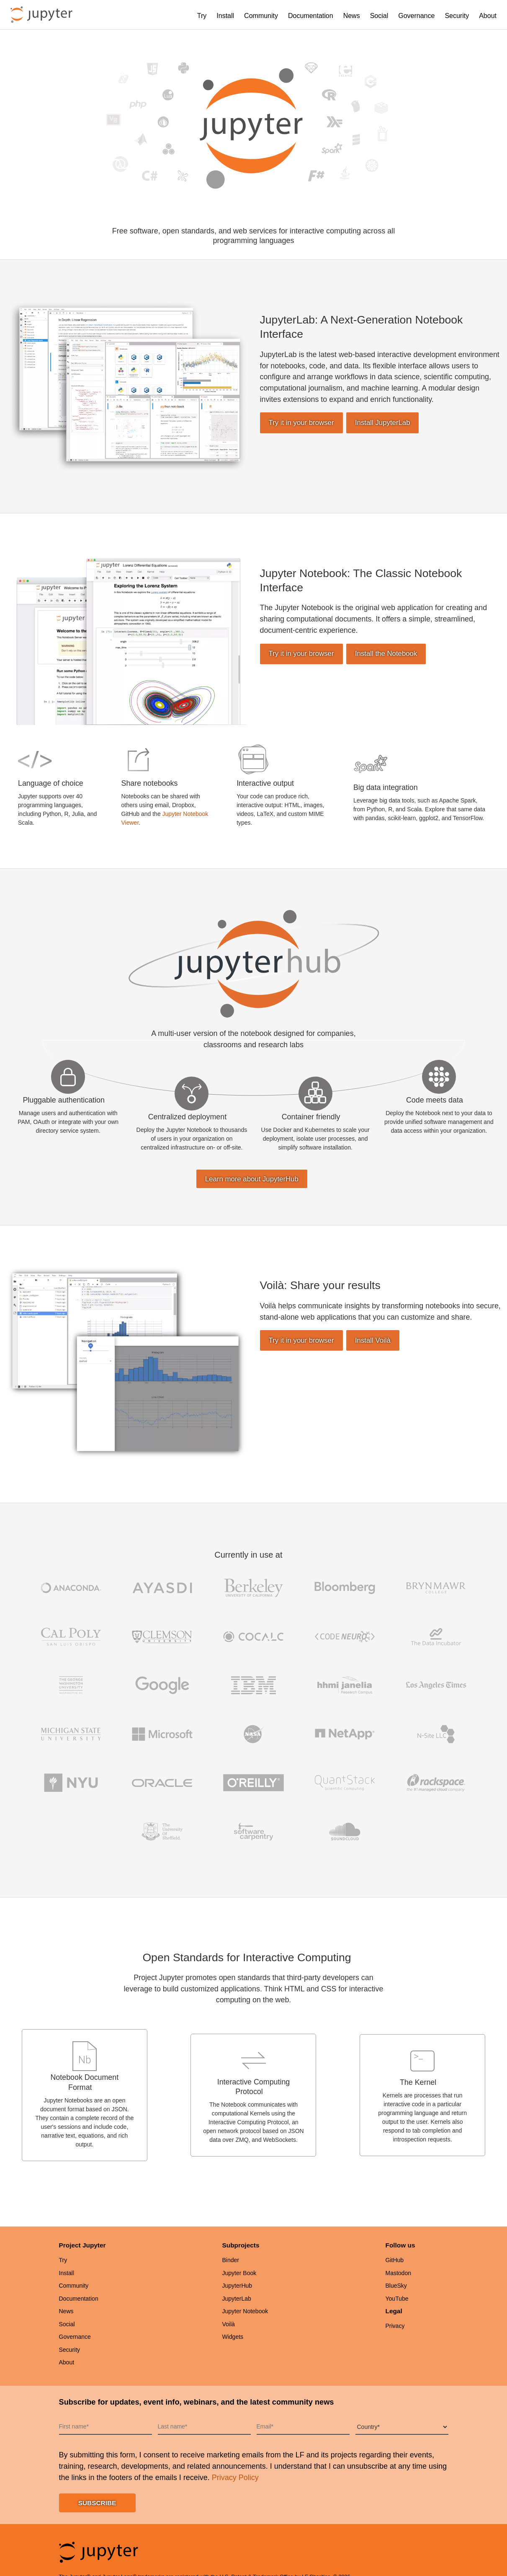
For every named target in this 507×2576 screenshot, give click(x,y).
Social (379, 15)
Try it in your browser (301, 423)
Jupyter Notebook (245, 2311)
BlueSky (396, 2285)
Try (202, 15)
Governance (416, 15)
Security (457, 15)
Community (261, 15)
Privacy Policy (235, 2477)
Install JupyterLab (382, 423)
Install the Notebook (386, 654)
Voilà (228, 2324)
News (351, 15)
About (488, 15)
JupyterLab (236, 2298)
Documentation (310, 15)
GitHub (395, 2260)
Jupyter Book (239, 2273)
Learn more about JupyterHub (252, 1179)
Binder (230, 2260)
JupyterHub (237, 2285)
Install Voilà (373, 1340)
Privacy (395, 2325)
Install (225, 15)
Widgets (233, 2336)
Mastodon (398, 2273)
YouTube (397, 2298)
